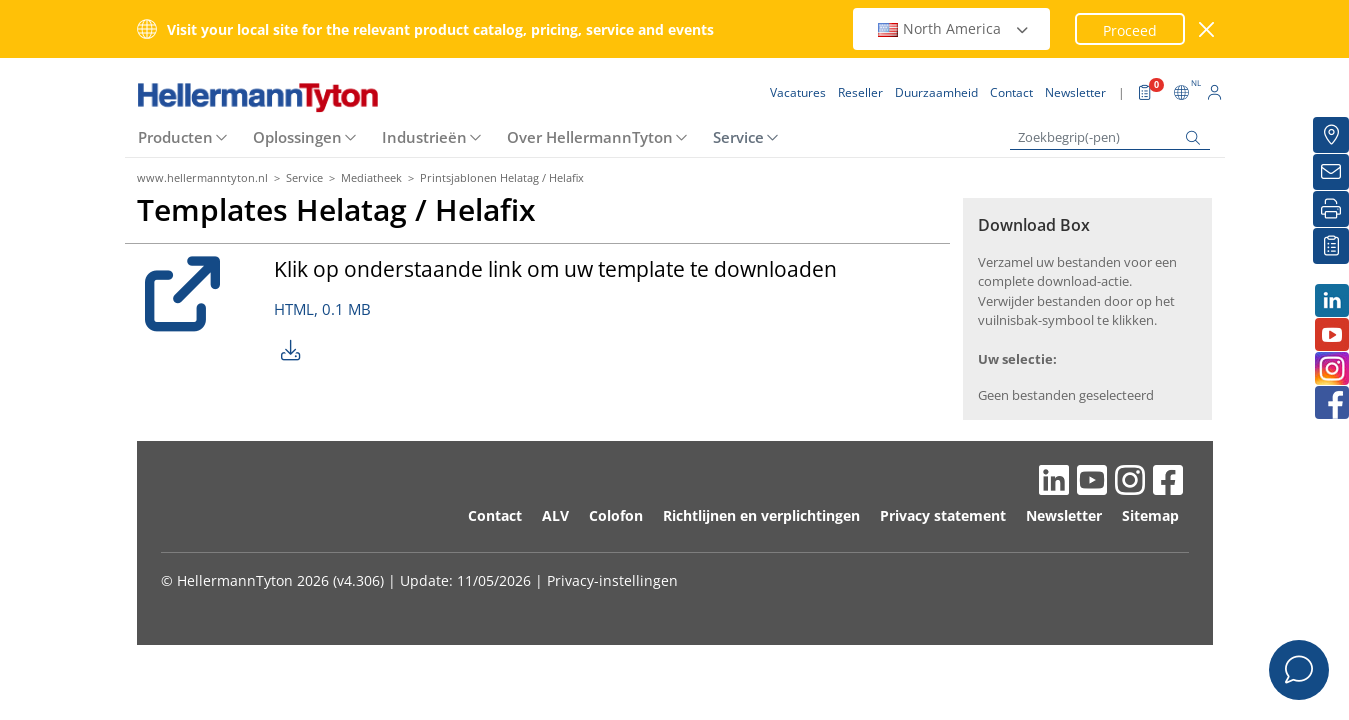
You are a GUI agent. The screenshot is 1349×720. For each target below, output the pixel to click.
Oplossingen (297, 137)
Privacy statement (943, 515)
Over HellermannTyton (590, 137)
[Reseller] (1331, 135)
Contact (495, 515)
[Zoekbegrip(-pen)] (1110, 137)
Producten (175, 137)
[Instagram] (1331, 368)
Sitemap (1150, 515)
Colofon (616, 515)
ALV (555, 515)
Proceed (1130, 30)
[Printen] (1331, 209)
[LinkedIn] (1331, 300)
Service (738, 137)
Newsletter (1064, 515)
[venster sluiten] (1206, 29)
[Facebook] (1331, 402)
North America (954, 28)
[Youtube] (1331, 334)
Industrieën (424, 137)
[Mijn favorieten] (1331, 246)
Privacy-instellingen (612, 580)
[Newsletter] (1331, 172)
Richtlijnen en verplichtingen (761, 515)
